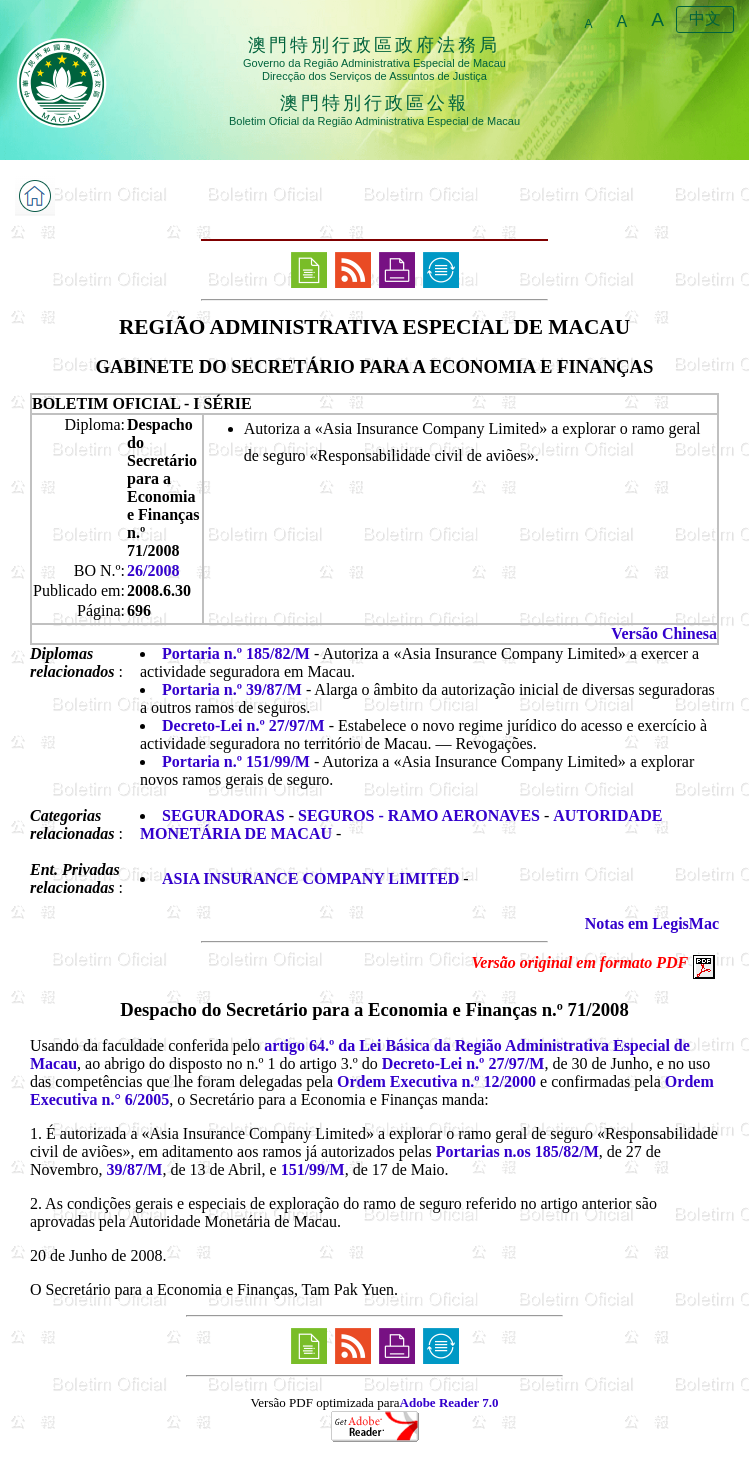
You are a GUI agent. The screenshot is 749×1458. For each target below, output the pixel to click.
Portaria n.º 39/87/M (232, 689)
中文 (705, 18)
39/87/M (134, 1169)
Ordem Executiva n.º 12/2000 (436, 1081)
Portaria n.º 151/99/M (236, 761)
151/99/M (313, 1169)
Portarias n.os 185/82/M (517, 1151)
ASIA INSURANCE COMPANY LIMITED (310, 878)
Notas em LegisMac (652, 923)
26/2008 (153, 570)
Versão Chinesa (664, 633)
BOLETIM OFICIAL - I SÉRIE (142, 403)
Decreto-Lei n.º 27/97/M (243, 725)
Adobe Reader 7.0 (449, 1402)
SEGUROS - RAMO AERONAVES (419, 815)
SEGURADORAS (223, 815)
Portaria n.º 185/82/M (236, 653)
